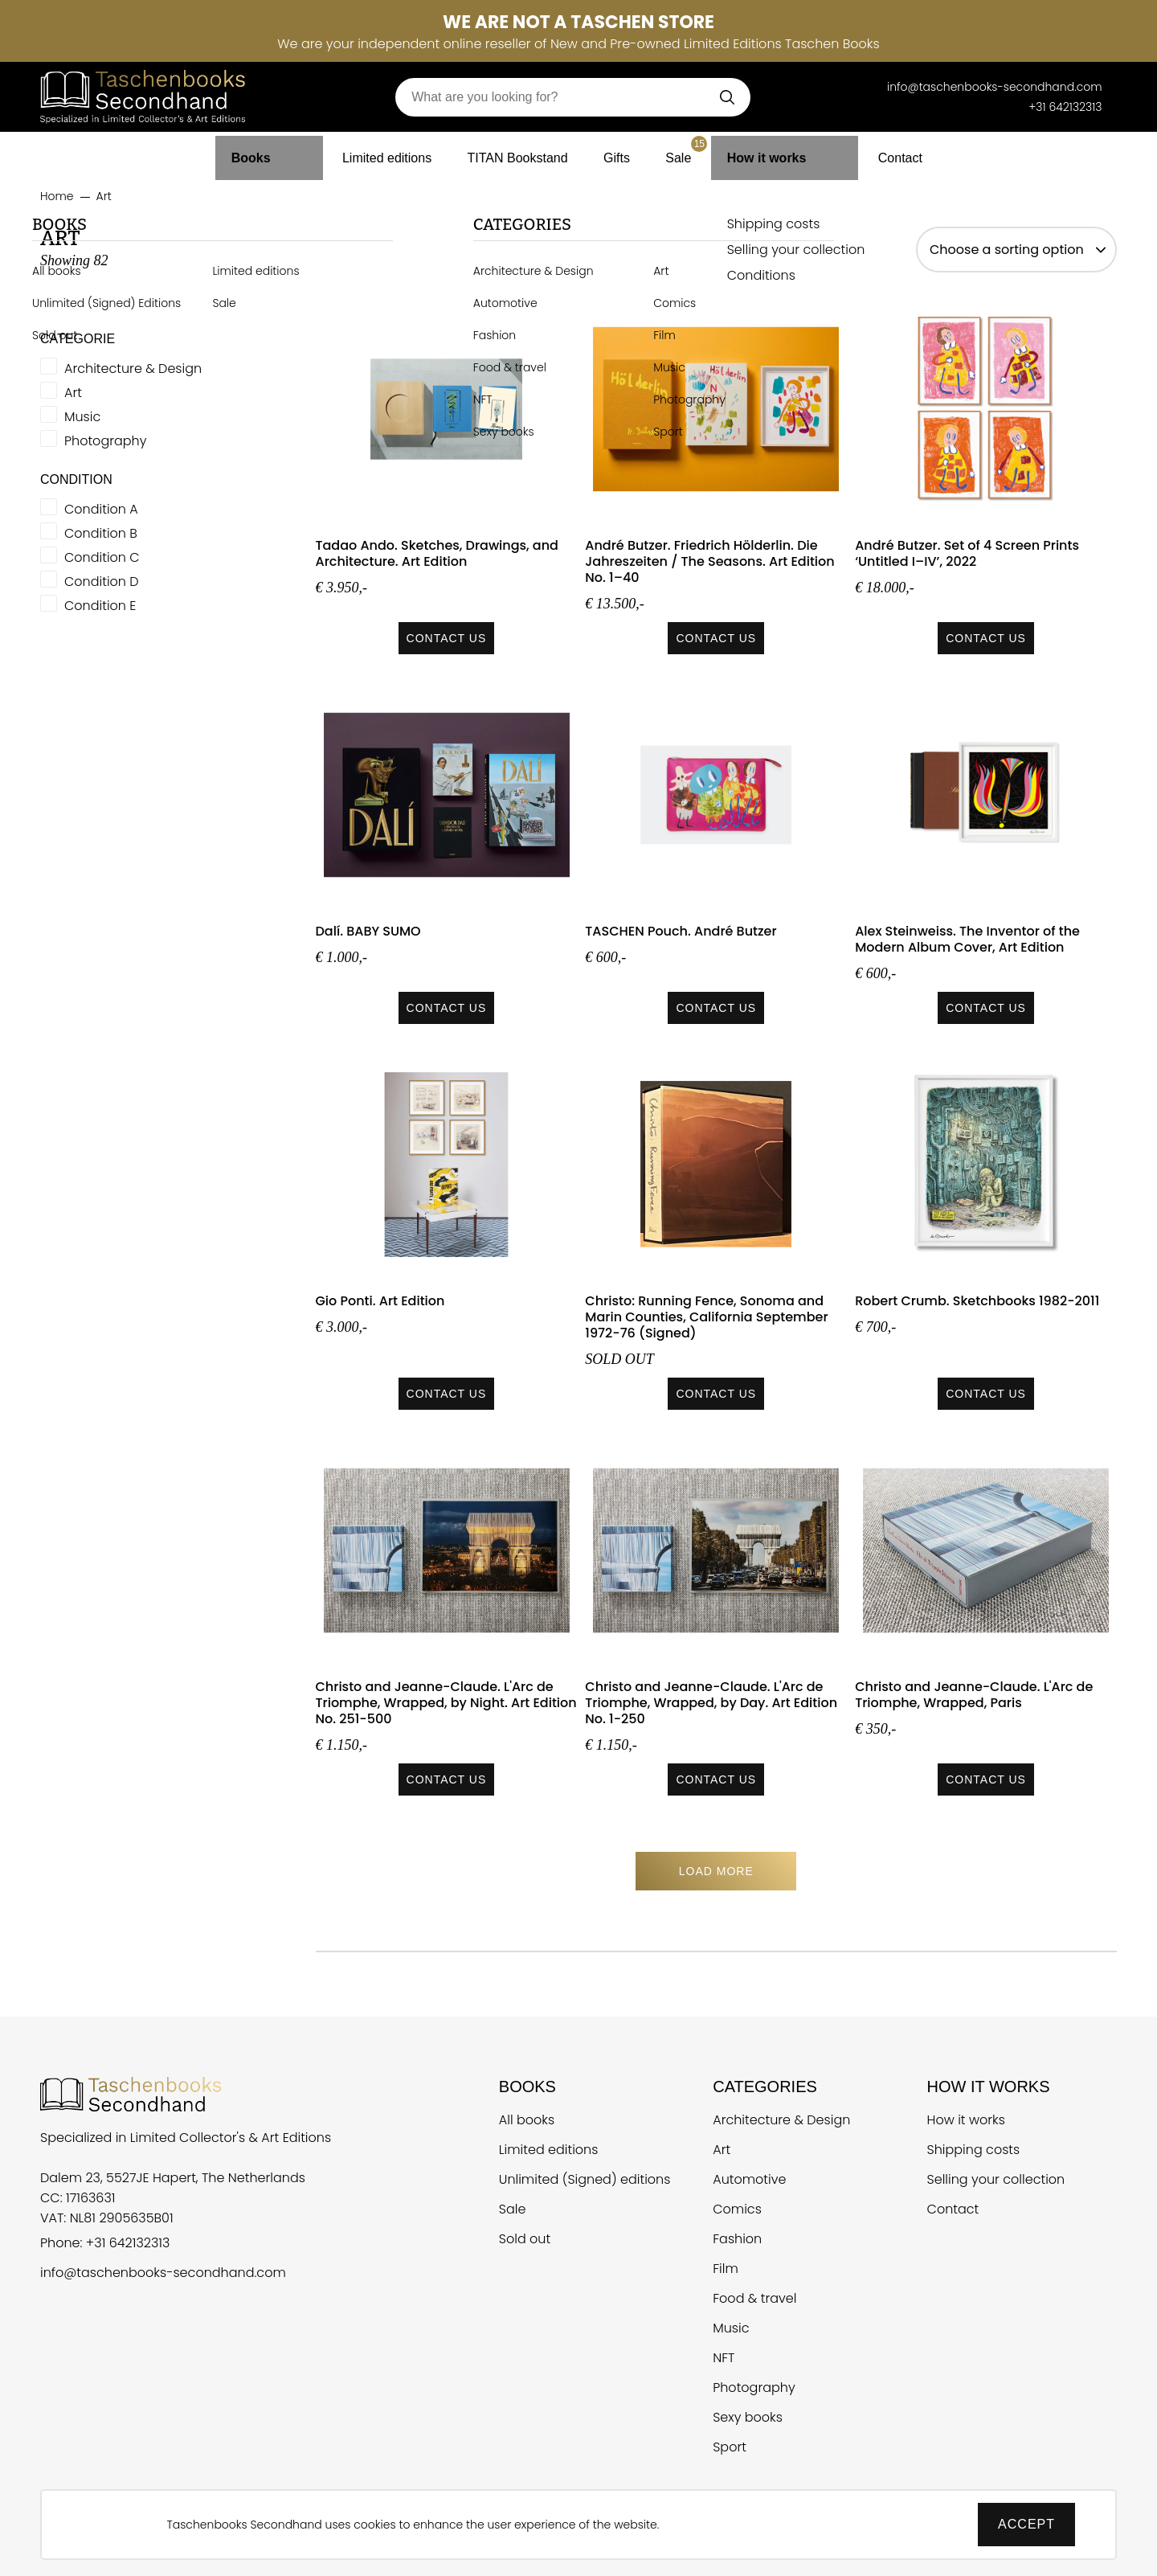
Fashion (737, 2239)
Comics (737, 2209)
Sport (729, 2447)
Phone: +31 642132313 (105, 2243)
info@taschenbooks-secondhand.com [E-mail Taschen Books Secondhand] (994, 87)
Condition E (100, 606)
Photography (105, 441)
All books (526, 2120)
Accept (1026, 2524)
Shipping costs (973, 2149)
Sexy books (748, 2417)
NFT (723, 2358)
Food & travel (754, 2298)
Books (267, 152)
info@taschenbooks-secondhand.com (163, 2272)
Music (82, 417)
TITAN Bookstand (516, 152)
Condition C (102, 558)
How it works (779, 152)
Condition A (101, 510)
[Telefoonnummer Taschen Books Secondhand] (864, 87)
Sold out (524, 2239)
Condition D (101, 582)
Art (73, 393)
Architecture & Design (133, 369)
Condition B (100, 534)
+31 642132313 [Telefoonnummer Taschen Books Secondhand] (1065, 107)
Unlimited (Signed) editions (585, 2179)
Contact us (447, 638)
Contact (881, 152)
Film (725, 2268)
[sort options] (1016, 249)
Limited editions (374, 152)
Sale (696, 148)
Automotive (749, 2179)
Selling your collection (996, 2179)
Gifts (623, 152)
